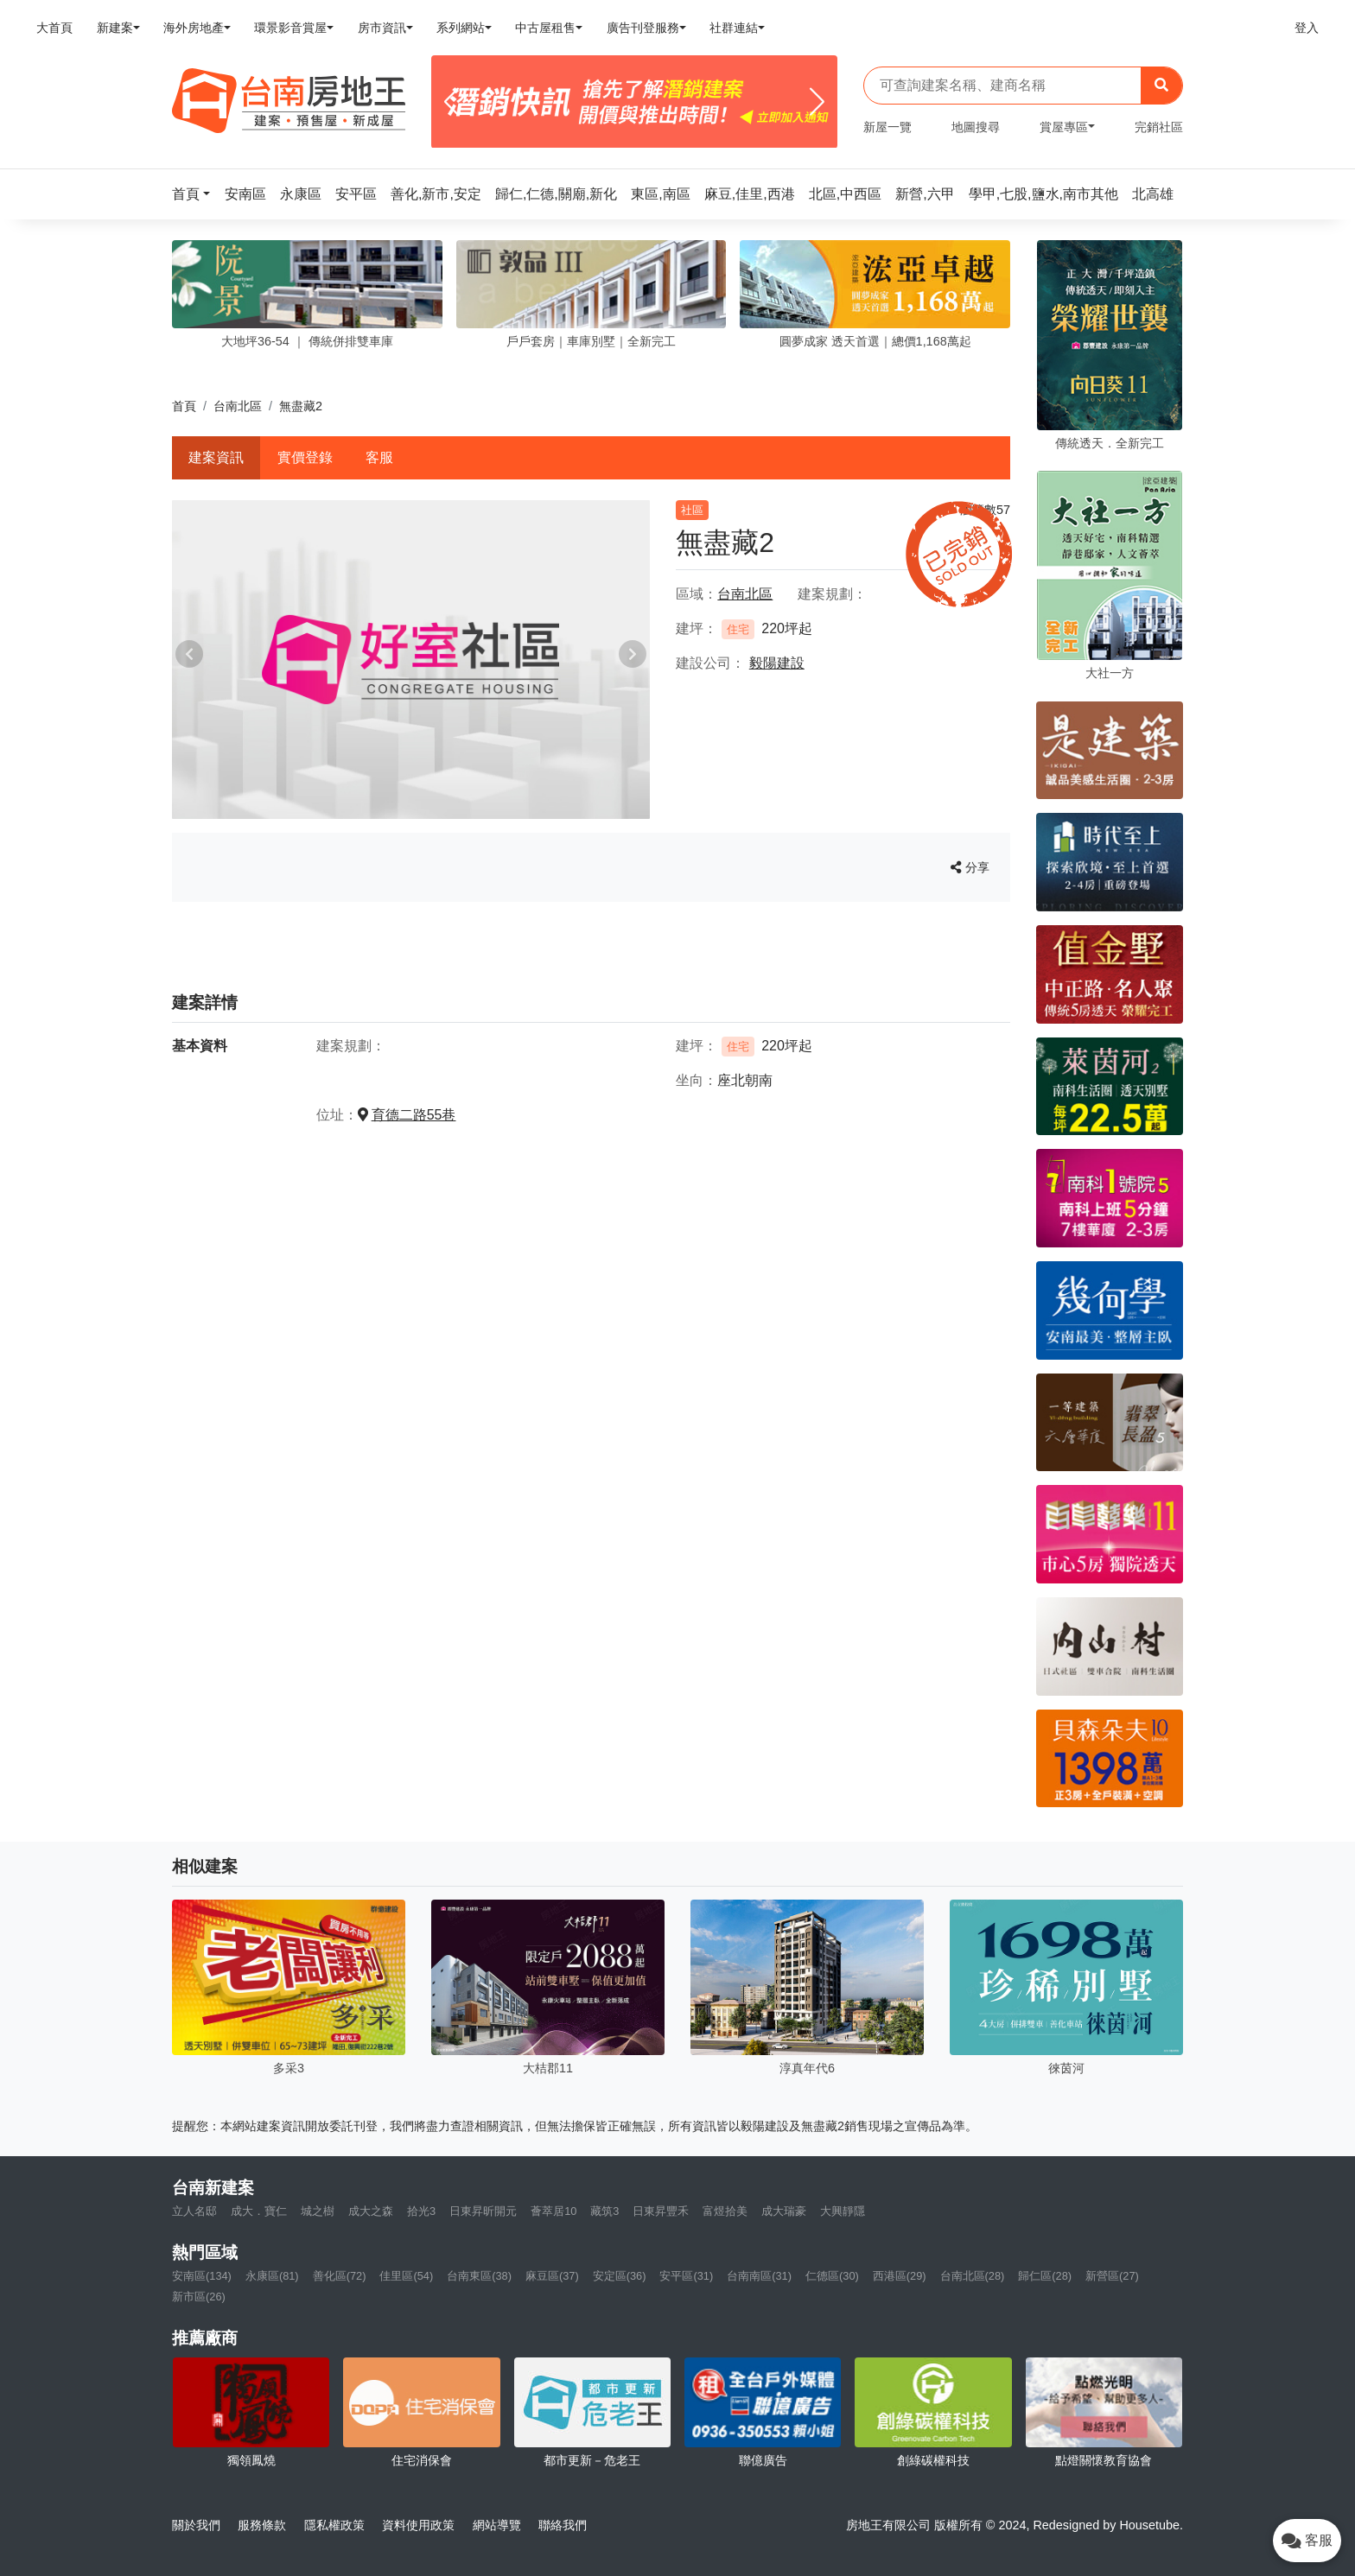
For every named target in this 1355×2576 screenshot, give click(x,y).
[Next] (817, 102)
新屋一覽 (887, 127)
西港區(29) (899, 2275)
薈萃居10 (553, 2211)
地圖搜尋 (975, 127)
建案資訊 (216, 457)
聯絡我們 (562, 2525)
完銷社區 (1159, 127)
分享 (970, 867)
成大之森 (370, 2211)
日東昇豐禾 (661, 2211)
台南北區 (237, 406)
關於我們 (196, 2525)
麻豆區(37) (552, 2275)
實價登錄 (305, 457)
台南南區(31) (759, 2275)
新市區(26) (199, 2296)
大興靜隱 (842, 2211)
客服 (379, 457)
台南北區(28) (972, 2275)
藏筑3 (604, 2211)
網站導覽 (497, 2525)
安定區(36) (619, 2275)
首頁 (184, 406)
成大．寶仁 (259, 2211)
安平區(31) (686, 2275)
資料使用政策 (418, 2525)
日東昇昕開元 (483, 2211)
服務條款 (262, 2525)
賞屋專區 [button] (1064, 127)
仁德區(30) (832, 2275)
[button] (196, 194)
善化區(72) (339, 2275)
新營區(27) (1112, 2275)
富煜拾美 (725, 2211)
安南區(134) (202, 2275)
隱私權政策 (334, 2525)
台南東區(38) (479, 2275)
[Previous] (451, 102)
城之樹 (317, 2211)
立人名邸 (194, 2211)
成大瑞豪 (783, 2211)
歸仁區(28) (1045, 2275)
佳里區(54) (406, 2275)
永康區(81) (272, 2275)
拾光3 (421, 2211)
